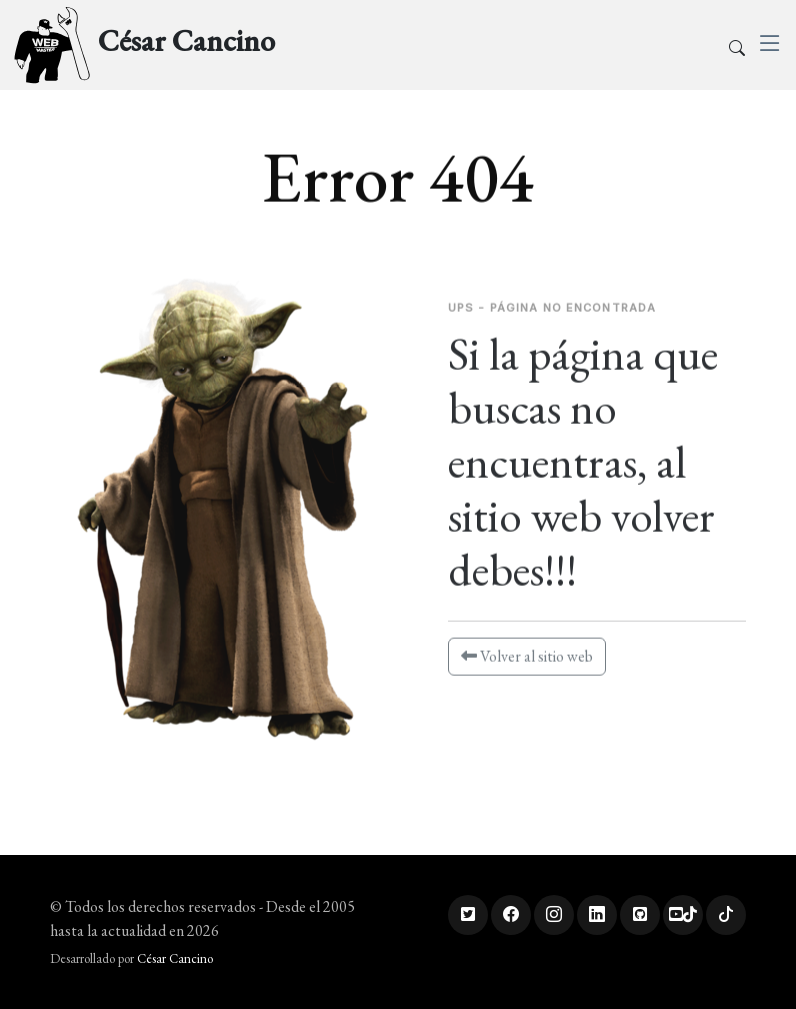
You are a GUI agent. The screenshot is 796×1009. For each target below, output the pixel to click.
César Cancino (175, 958)
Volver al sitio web (527, 663)
